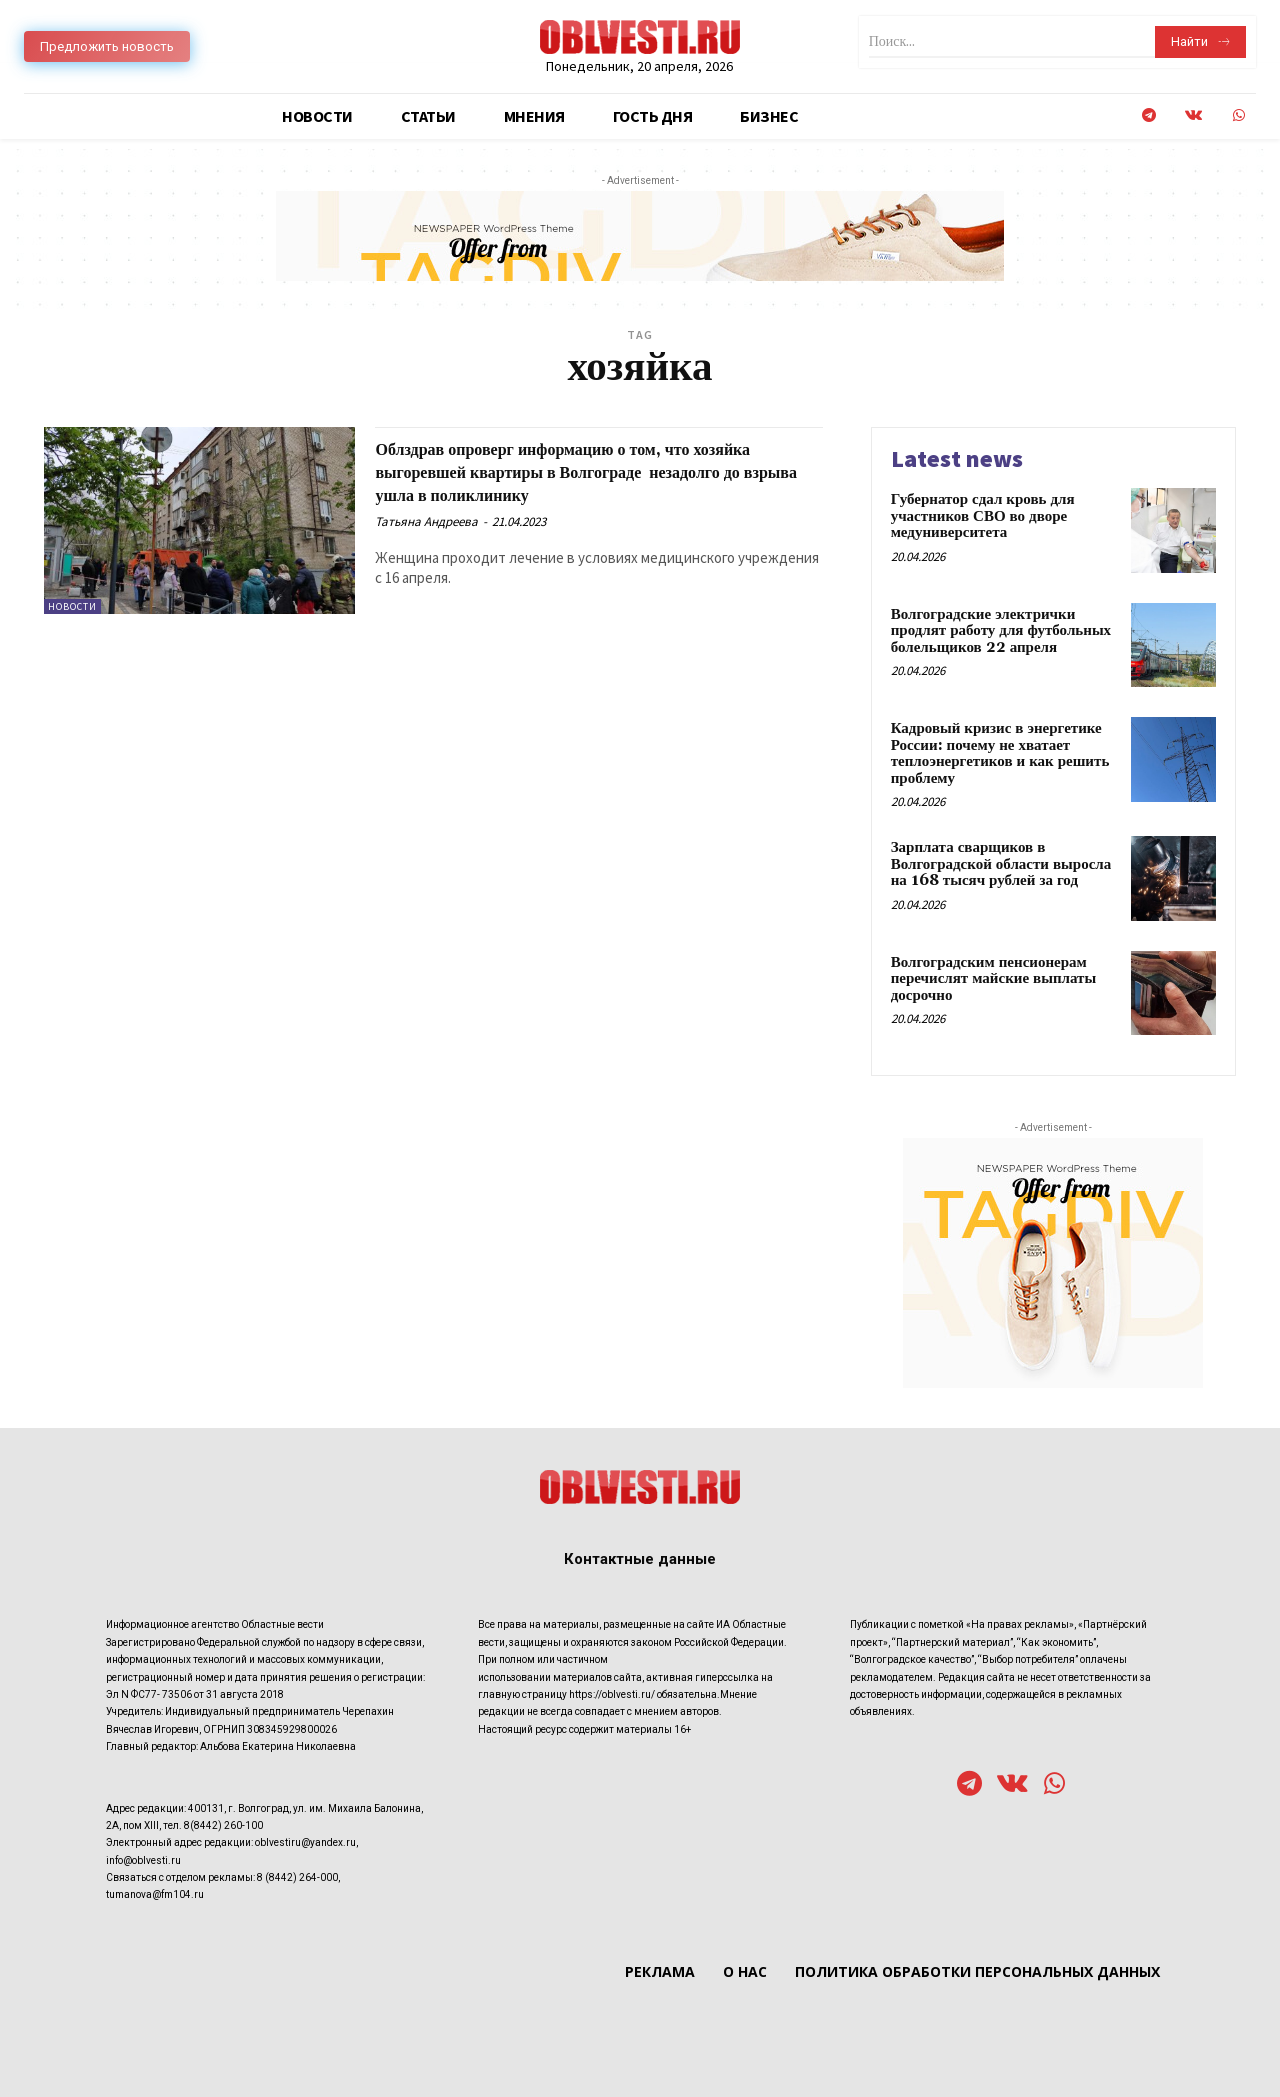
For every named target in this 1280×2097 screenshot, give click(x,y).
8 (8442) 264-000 (297, 1877)
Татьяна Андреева (426, 521)
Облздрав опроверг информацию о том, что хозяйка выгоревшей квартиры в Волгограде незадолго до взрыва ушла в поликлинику (588, 472)
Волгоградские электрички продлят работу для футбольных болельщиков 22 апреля (1001, 631)
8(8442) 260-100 (223, 1825)
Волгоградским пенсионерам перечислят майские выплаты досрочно (994, 979)
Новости (72, 606)
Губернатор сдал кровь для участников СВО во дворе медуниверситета (983, 516)
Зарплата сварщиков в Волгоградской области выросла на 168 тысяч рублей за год (1001, 864)
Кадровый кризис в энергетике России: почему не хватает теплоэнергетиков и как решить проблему (1000, 753)
